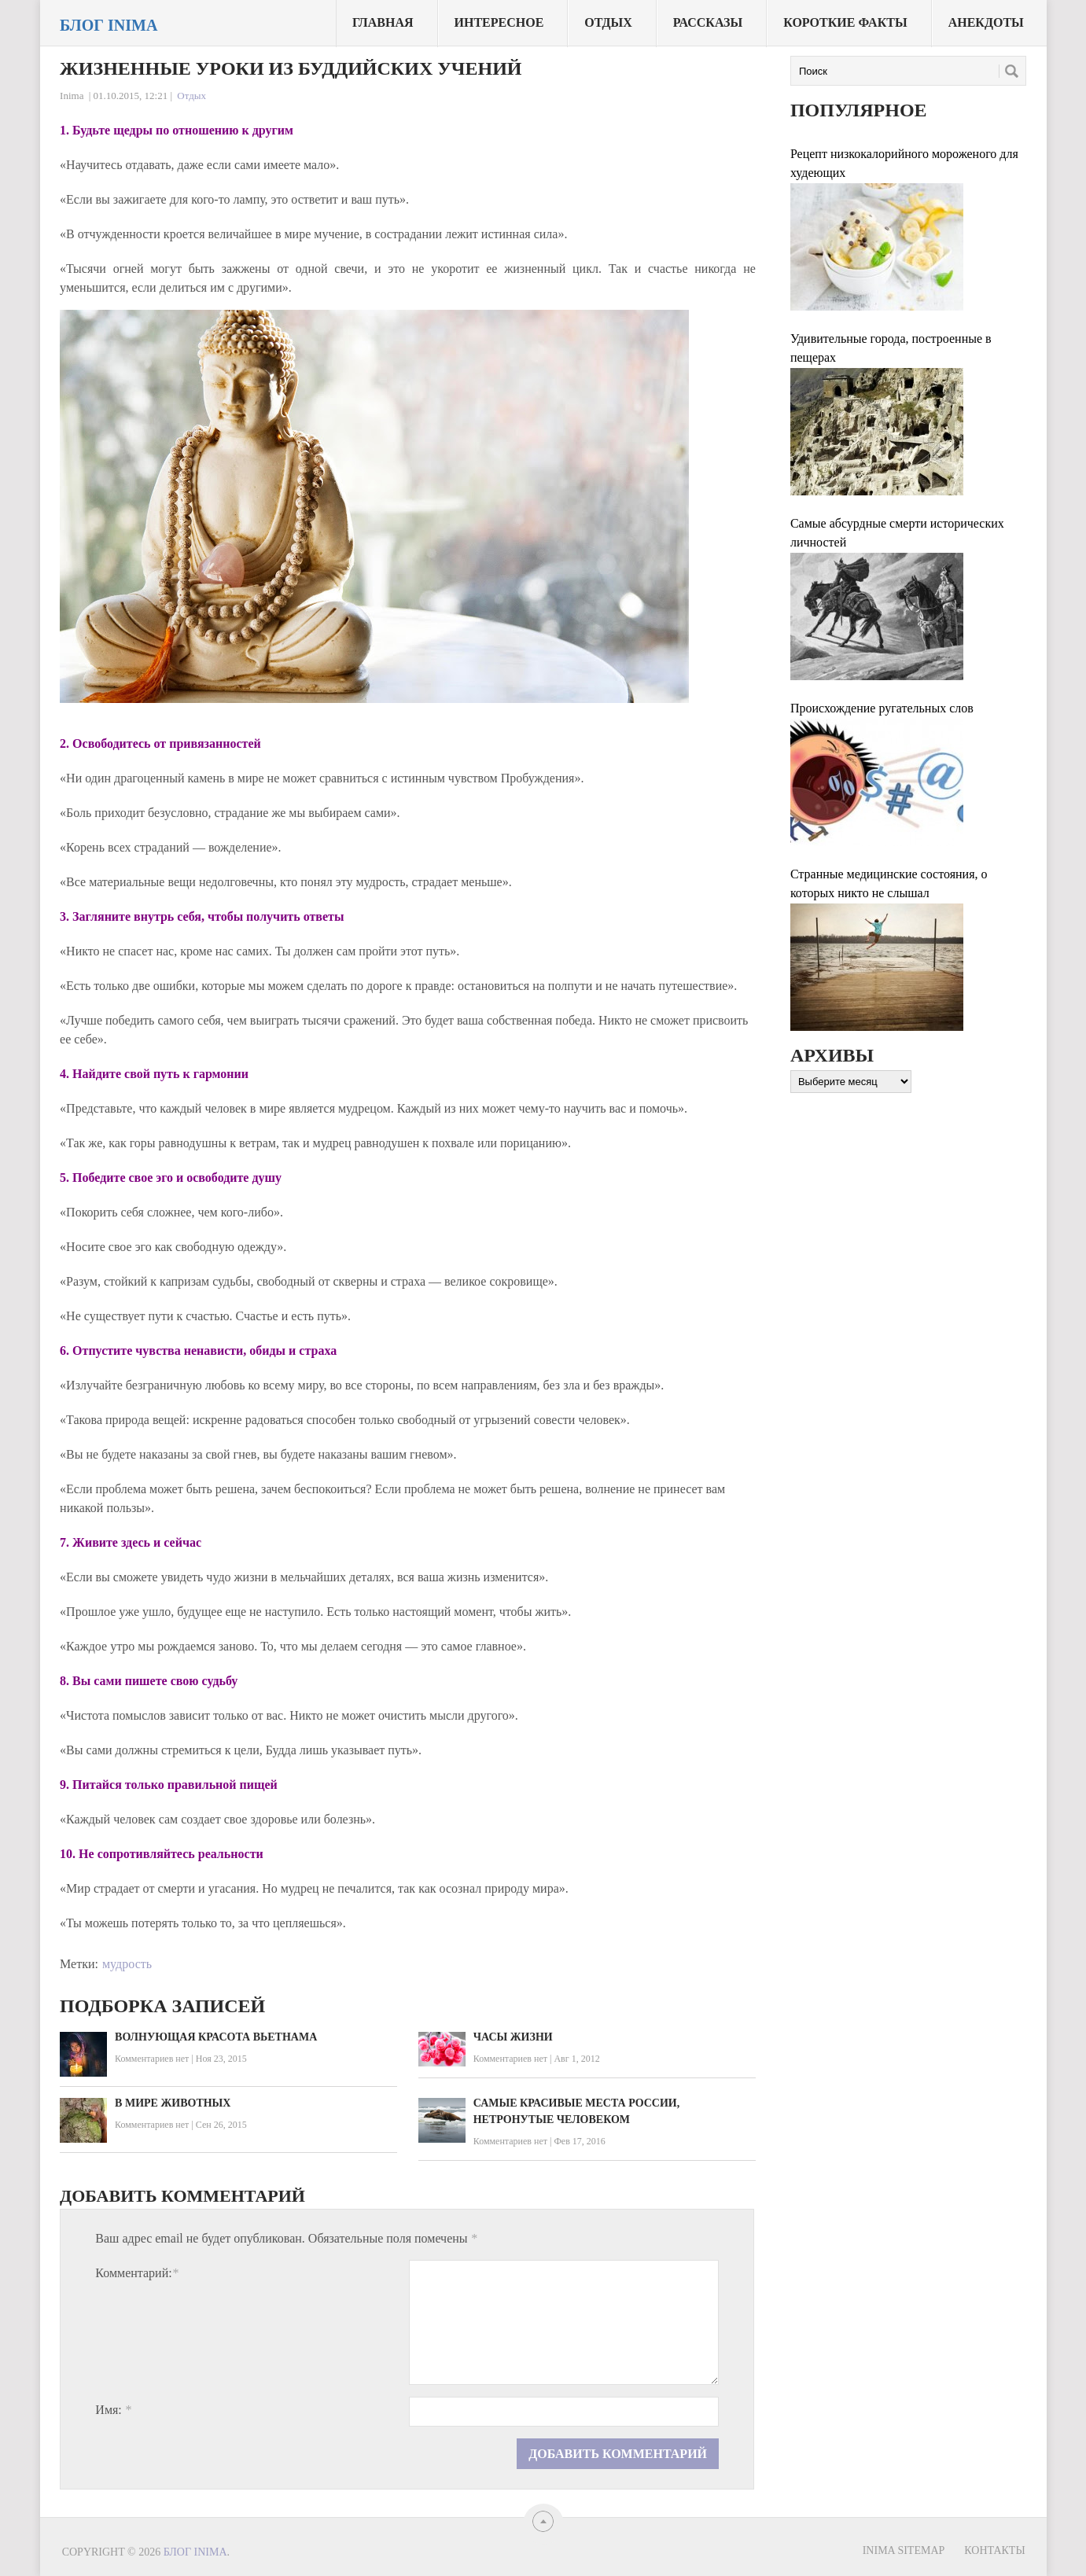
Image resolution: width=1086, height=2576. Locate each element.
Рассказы (708, 22)
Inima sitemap (904, 2550)
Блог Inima (108, 25)
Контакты (994, 2550)
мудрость (127, 1964)
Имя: (113, 2409)
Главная (382, 22)
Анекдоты (986, 22)
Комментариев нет (152, 2058)
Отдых (607, 22)
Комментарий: (136, 2273)
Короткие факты (845, 22)
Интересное (499, 22)
